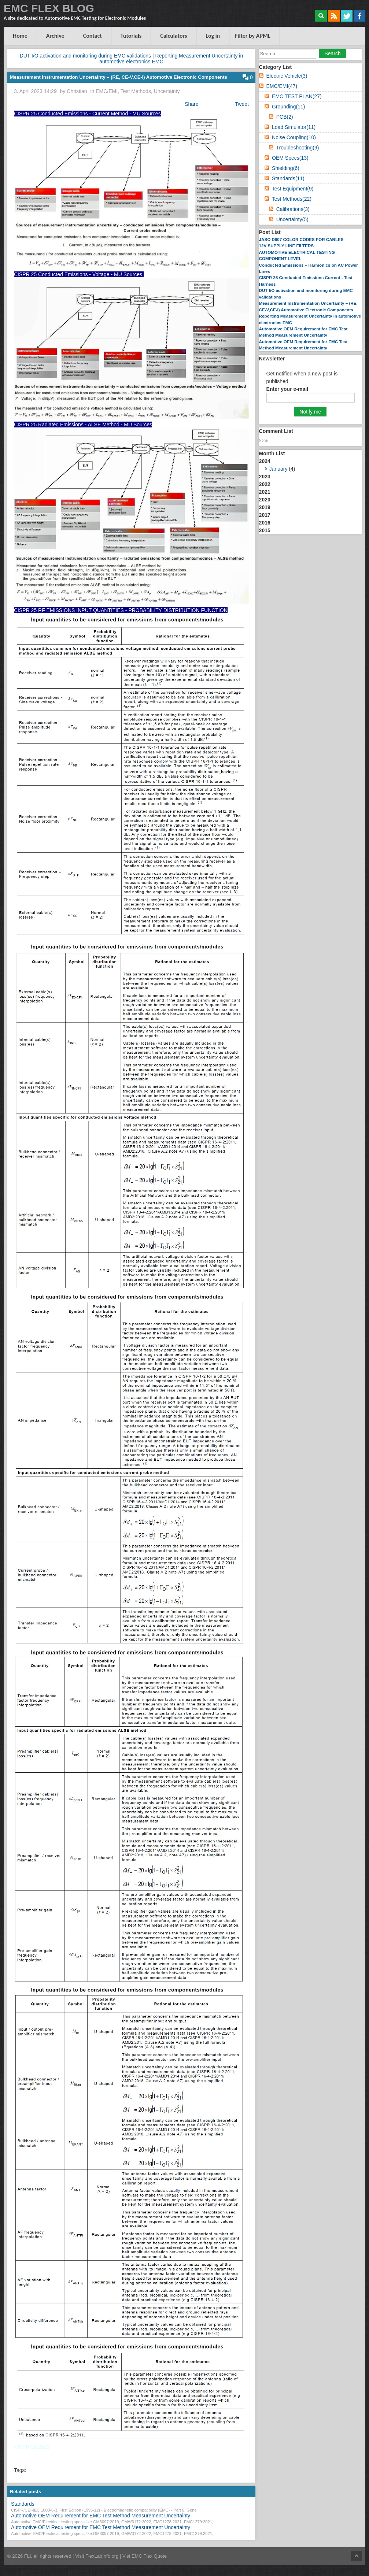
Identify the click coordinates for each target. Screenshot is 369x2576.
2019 (264, 507)
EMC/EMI (107, 91)
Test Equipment (293, 189)
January (278, 469)
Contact (92, 35)
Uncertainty (167, 91)
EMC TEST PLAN (297, 96)
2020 (264, 500)
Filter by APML (252, 35)
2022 (264, 484)
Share (191, 104)
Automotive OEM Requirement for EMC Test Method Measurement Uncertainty (100, 2515)
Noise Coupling (294, 137)
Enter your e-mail (287, 389)
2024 (310, 465)
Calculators (173, 35)
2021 (264, 492)
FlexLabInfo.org (102, 2556)
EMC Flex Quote (149, 2556)
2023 (264, 476)
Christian (77, 91)
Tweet (242, 104)
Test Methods (136, 91)
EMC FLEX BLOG (49, 8)
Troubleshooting (297, 148)
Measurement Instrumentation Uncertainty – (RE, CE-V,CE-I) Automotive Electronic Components (118, 77)
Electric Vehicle (286, 76)
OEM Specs (290, 158)
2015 (264, 530)
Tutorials (131, 35)
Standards (22, 2504)
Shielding (285, 168)
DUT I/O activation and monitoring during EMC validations (85, 56)
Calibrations (293, 209)
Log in (213, 35)
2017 (264, 515)
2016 (264, 523)
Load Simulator (294, 127)
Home (20, 35)
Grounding (288, 107)
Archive (55, 35)
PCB (284, 117)
